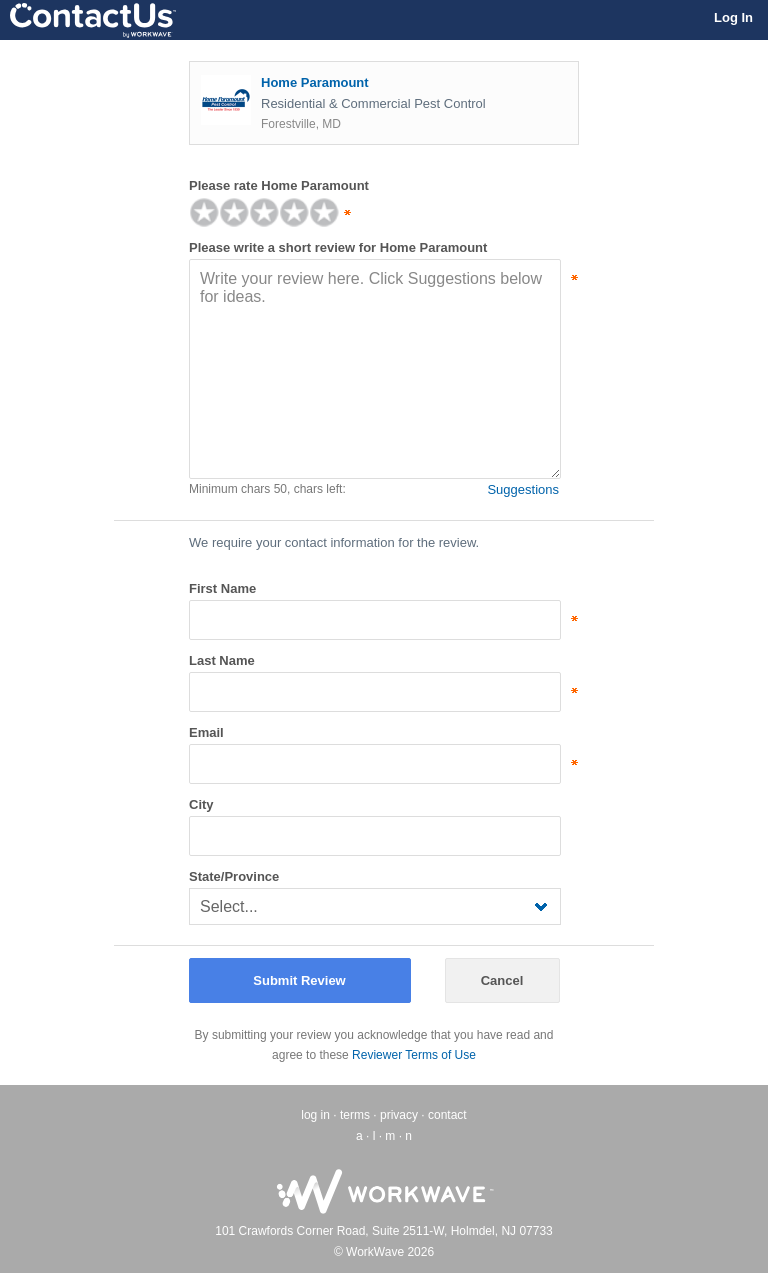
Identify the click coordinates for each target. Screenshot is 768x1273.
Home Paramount (315, 82)
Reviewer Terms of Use (414, 1055)
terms (355, 1115)
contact (447, 1115)
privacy (399, 1115)
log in (315, 1115)
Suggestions (523, 489)
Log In (733, 17)
